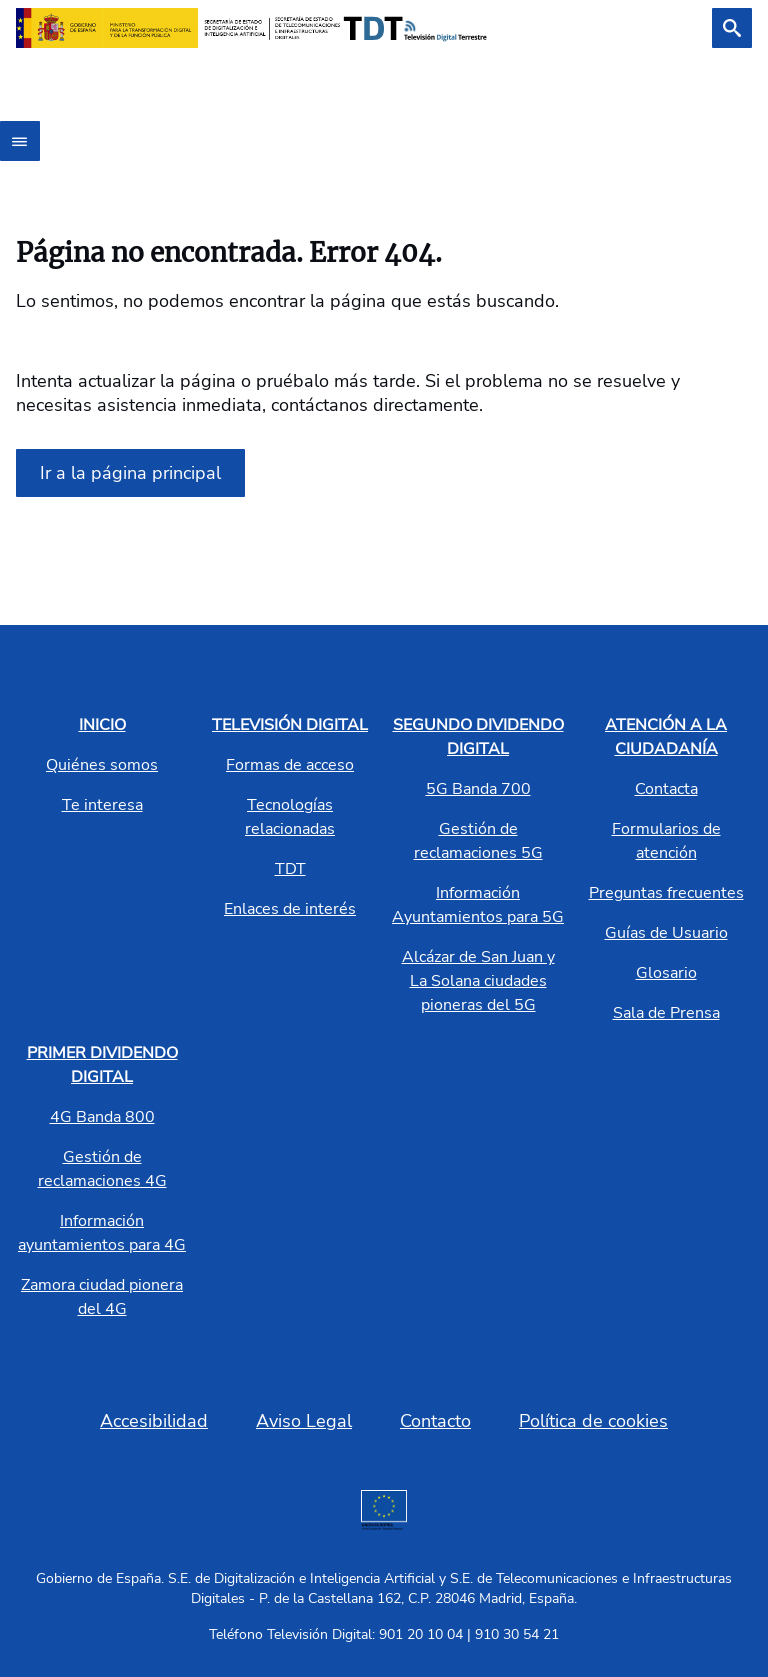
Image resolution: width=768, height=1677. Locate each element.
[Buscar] (732, 28)
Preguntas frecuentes (666, 893)
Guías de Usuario (666, 933)
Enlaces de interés (290, 909)
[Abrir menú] (20, 141)
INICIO (102, 725)
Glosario (666, 973)
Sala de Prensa (666, 1013)
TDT (290, 869)
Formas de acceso (290, 765)
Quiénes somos (102, 765)
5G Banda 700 (478, 789)
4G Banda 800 (102, 1117)
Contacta (666, 789)
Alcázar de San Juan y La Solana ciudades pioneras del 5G (478, 981)
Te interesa (102, 805)
